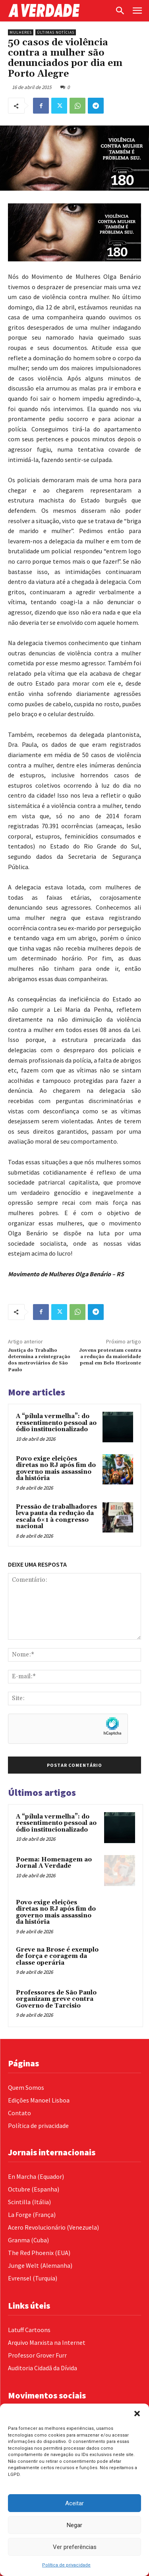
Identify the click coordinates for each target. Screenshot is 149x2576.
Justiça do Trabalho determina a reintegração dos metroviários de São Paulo (39, 1360)
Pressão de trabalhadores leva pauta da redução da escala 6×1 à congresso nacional (56, 1517)
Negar (74, 2525)
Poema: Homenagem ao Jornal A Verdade (54, 1863)
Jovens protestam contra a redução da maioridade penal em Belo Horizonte (110, 1356)
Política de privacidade (66, 2565)
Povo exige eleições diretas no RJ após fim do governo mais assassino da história (56, 1468)
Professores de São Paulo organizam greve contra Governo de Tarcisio (56, 1999)
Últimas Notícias (55, 32)
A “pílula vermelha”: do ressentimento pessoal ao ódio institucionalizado (56, 1423)
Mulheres (20, 32)
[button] (137, 2414)
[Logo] (59, 10)
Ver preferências (75, 2547)
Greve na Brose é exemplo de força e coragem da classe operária (57, 1956)
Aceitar (74, 2503)
